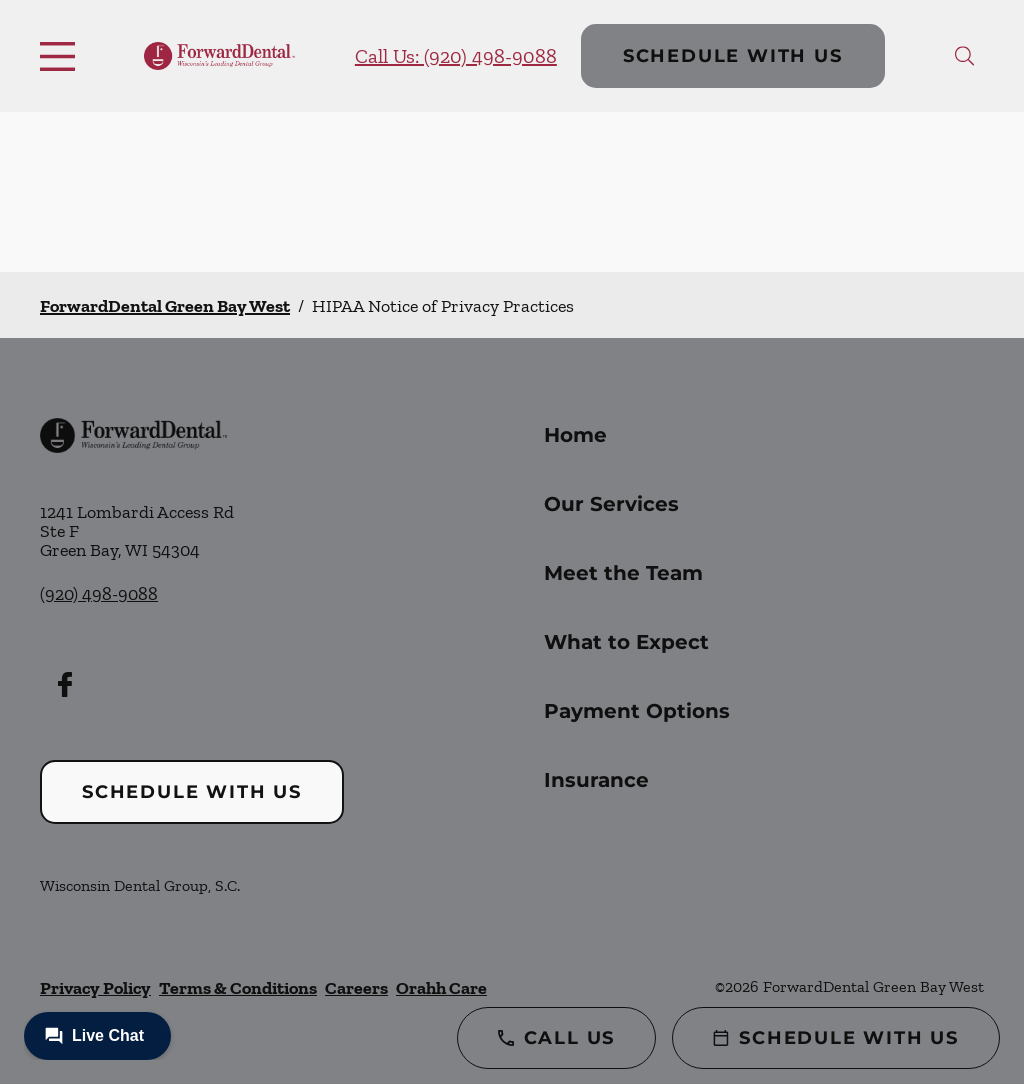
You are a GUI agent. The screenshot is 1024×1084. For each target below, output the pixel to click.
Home (575, 435)
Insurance (596, 780)
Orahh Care (441, 988)
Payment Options (637, 711)
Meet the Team (623, 573)
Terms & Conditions (238, 988)
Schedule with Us (733, 56)
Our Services (611, 504)
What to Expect (626, 642)
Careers (356, 988)
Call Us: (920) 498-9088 (456, 56)
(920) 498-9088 (99, 594)
